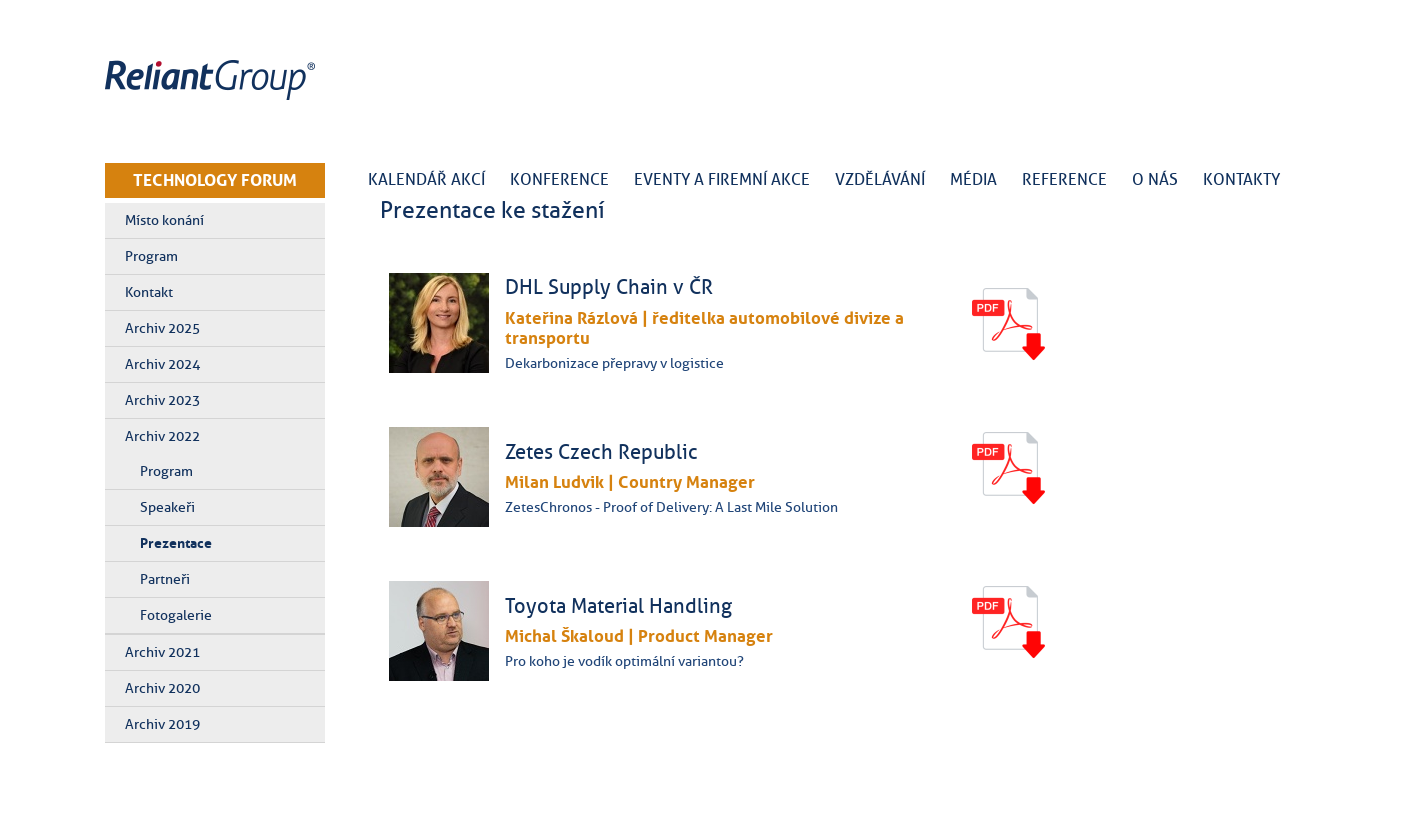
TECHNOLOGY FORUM (215, 180)
